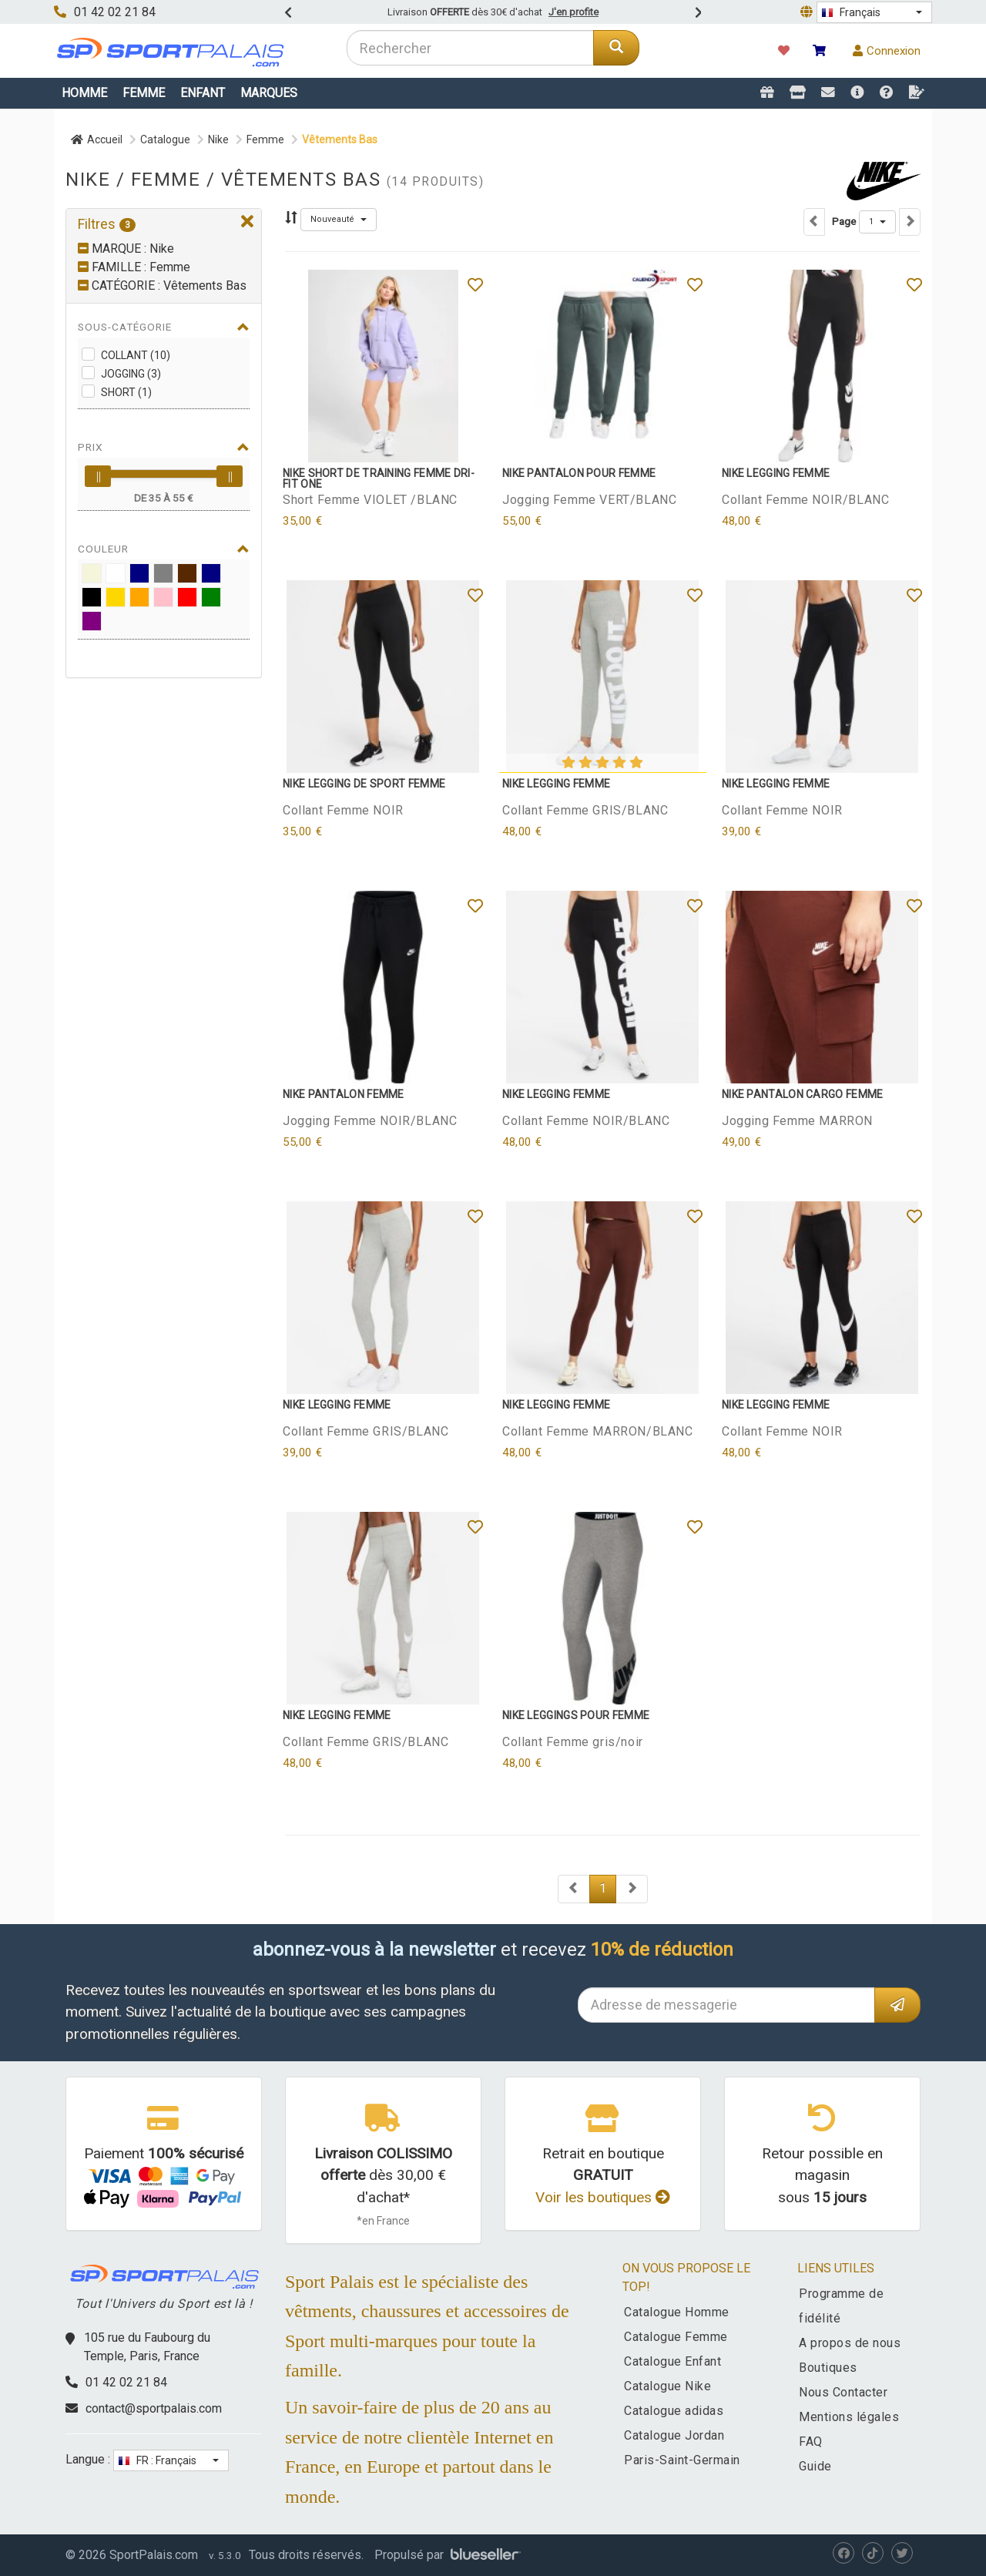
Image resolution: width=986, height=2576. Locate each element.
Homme (84, 93)
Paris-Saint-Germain (682, 2460)
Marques (268, 93)
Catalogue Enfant (672, 2361)
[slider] (98, 476)
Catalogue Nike (667, 2386)
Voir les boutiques (602, 2197)
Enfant (202, 93)
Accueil (96, 139)
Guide (815, 2466)
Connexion (887, 51)
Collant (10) (135, 355)
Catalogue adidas (673, 2410)
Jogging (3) (131, 374)
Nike (218, 139)
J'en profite (573, 12)
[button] (874, 12)
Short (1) (126, 392)
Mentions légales (849, 2417)
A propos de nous (849, 2343)
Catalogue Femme (676, 2336)
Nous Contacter (843, 2392)
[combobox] (470, 47)
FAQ (811, 2441)
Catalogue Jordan (674, 2435)
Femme (143, 93)
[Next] (574, 1889)
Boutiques (828, 2367)
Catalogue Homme (676, 2312)
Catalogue (165, 139)
